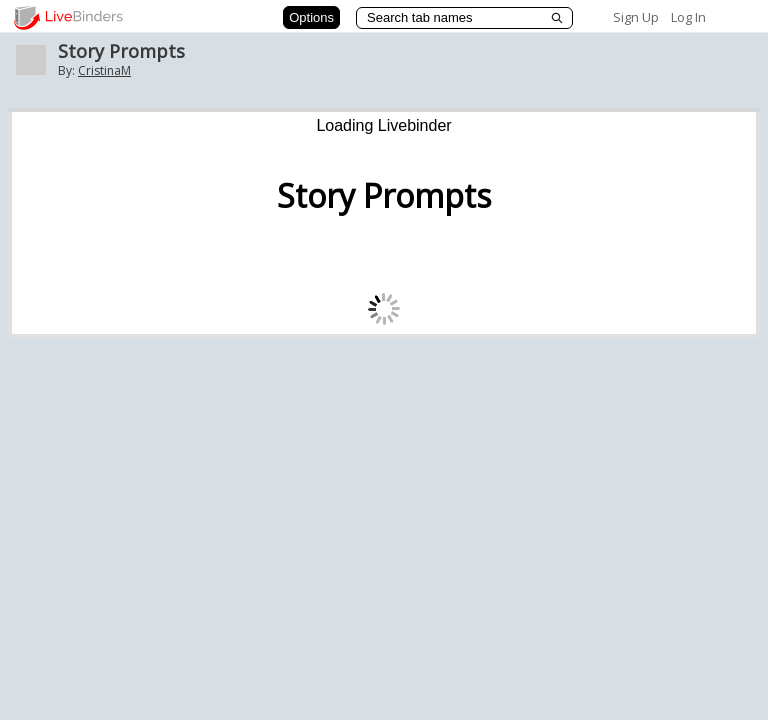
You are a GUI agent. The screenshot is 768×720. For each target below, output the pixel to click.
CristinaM (104, 70)
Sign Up (636, 17)
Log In (688, 17)
